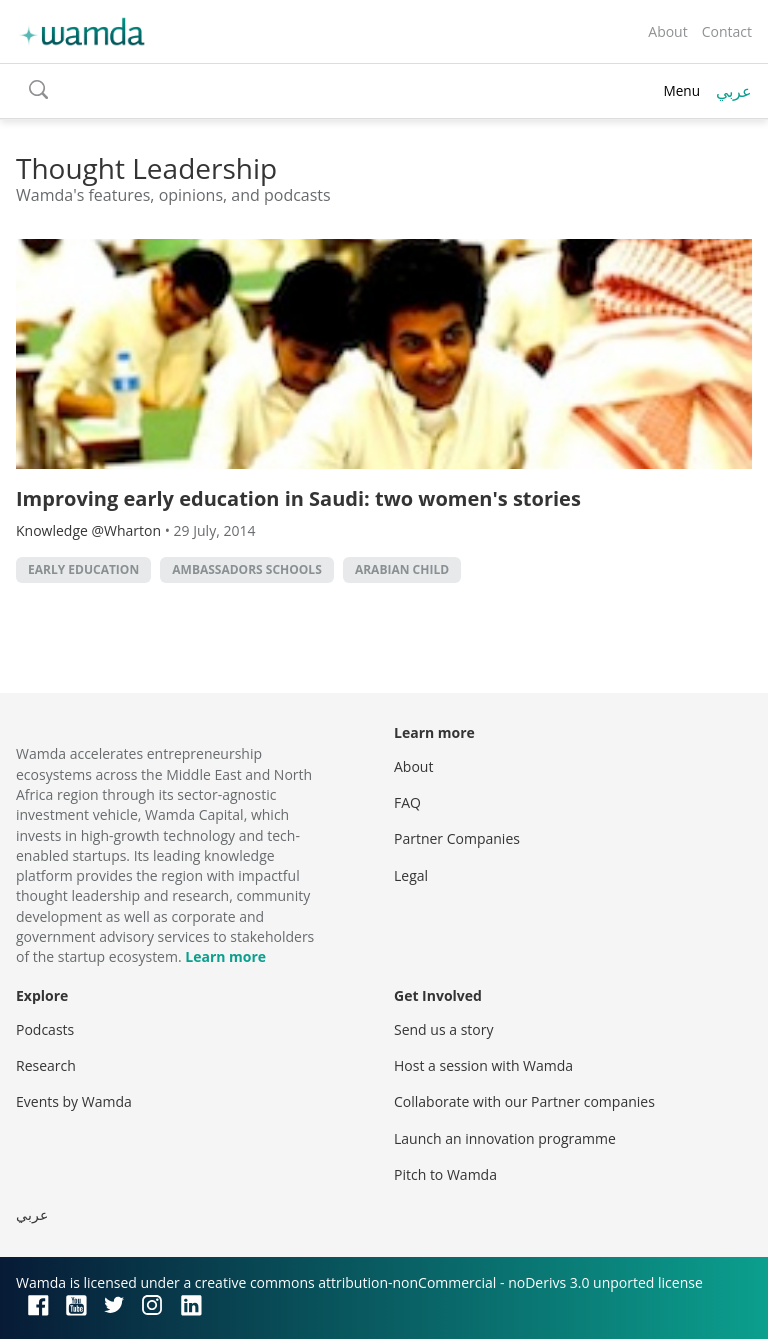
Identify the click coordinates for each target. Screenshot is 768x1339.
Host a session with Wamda (483, 1065)
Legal (411, 875)
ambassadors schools (246, 569)
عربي (734, 91)
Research (46, 1065)
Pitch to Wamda (445, 1174)
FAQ (407, 802)
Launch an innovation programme (505, 1138)
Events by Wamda (74, 1101)
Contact (727, 31)
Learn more (225, 956)
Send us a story (443, 1029)
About (667, 31)
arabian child (402, 569)
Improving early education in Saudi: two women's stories (298, 498)
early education (83, 569)
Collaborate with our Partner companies (524, 1101)
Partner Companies (457, 838)
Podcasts (45, 1029)
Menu (681, 90)
